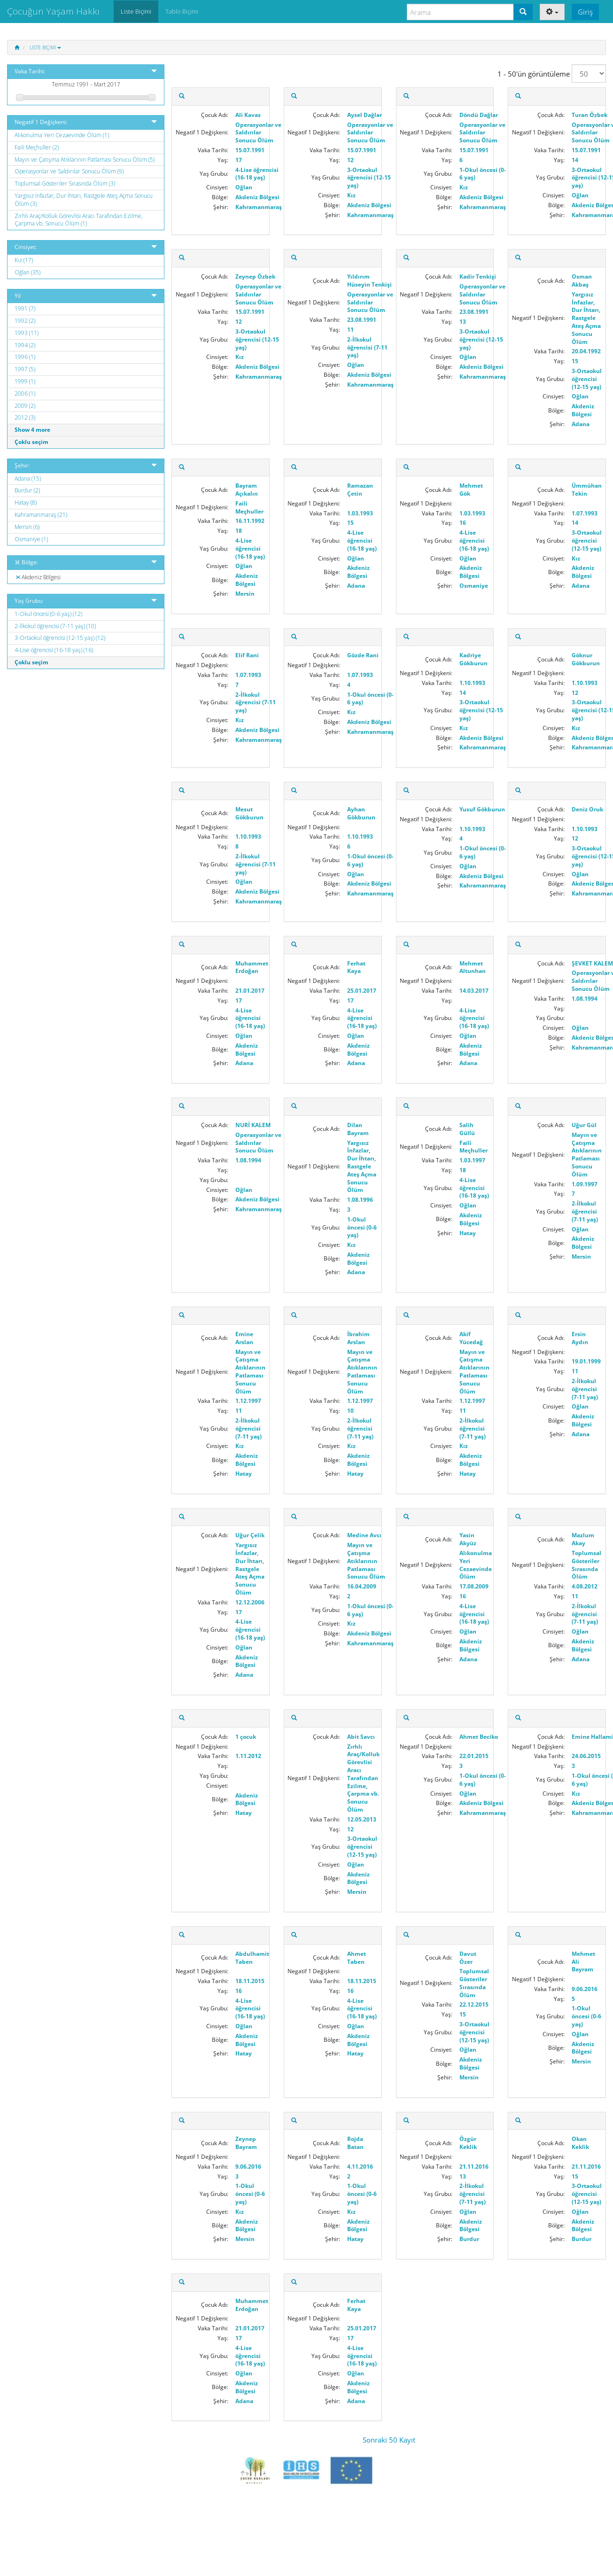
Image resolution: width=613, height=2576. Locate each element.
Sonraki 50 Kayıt (389, 2439)
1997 (25, 369)
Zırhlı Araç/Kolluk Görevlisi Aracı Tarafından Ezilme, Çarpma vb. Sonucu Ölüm (79, 220)
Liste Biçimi (45, 47)
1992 (25, 321)
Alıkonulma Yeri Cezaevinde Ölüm (62, 135)
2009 (25, 406)
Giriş (585, 11)
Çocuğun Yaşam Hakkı (53, 11)
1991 (25, 308)
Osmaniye (31, 539)
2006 (25, 393)
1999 (25, 381)
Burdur (27, 490)
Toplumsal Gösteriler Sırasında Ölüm (65, 183)
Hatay (26, 502)
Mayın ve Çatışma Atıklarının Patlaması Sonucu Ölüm (85, 159)
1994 (25, 345)
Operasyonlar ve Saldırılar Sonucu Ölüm (69, 171)
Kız (24, 260)
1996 (25, 357)
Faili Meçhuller (37, 147)
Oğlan (27, 272)
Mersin (27, 527)
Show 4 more (32, 430)
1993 (27, 333)
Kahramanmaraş (41, 515)
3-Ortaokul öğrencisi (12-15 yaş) (60, 638)
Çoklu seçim (31, 442)
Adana (28, 479)
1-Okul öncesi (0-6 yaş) (48, 614)
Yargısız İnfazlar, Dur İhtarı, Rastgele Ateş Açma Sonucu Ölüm (84, 200)
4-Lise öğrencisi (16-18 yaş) (54, 650)
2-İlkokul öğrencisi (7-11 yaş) (55, 626)
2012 (25, 417)
